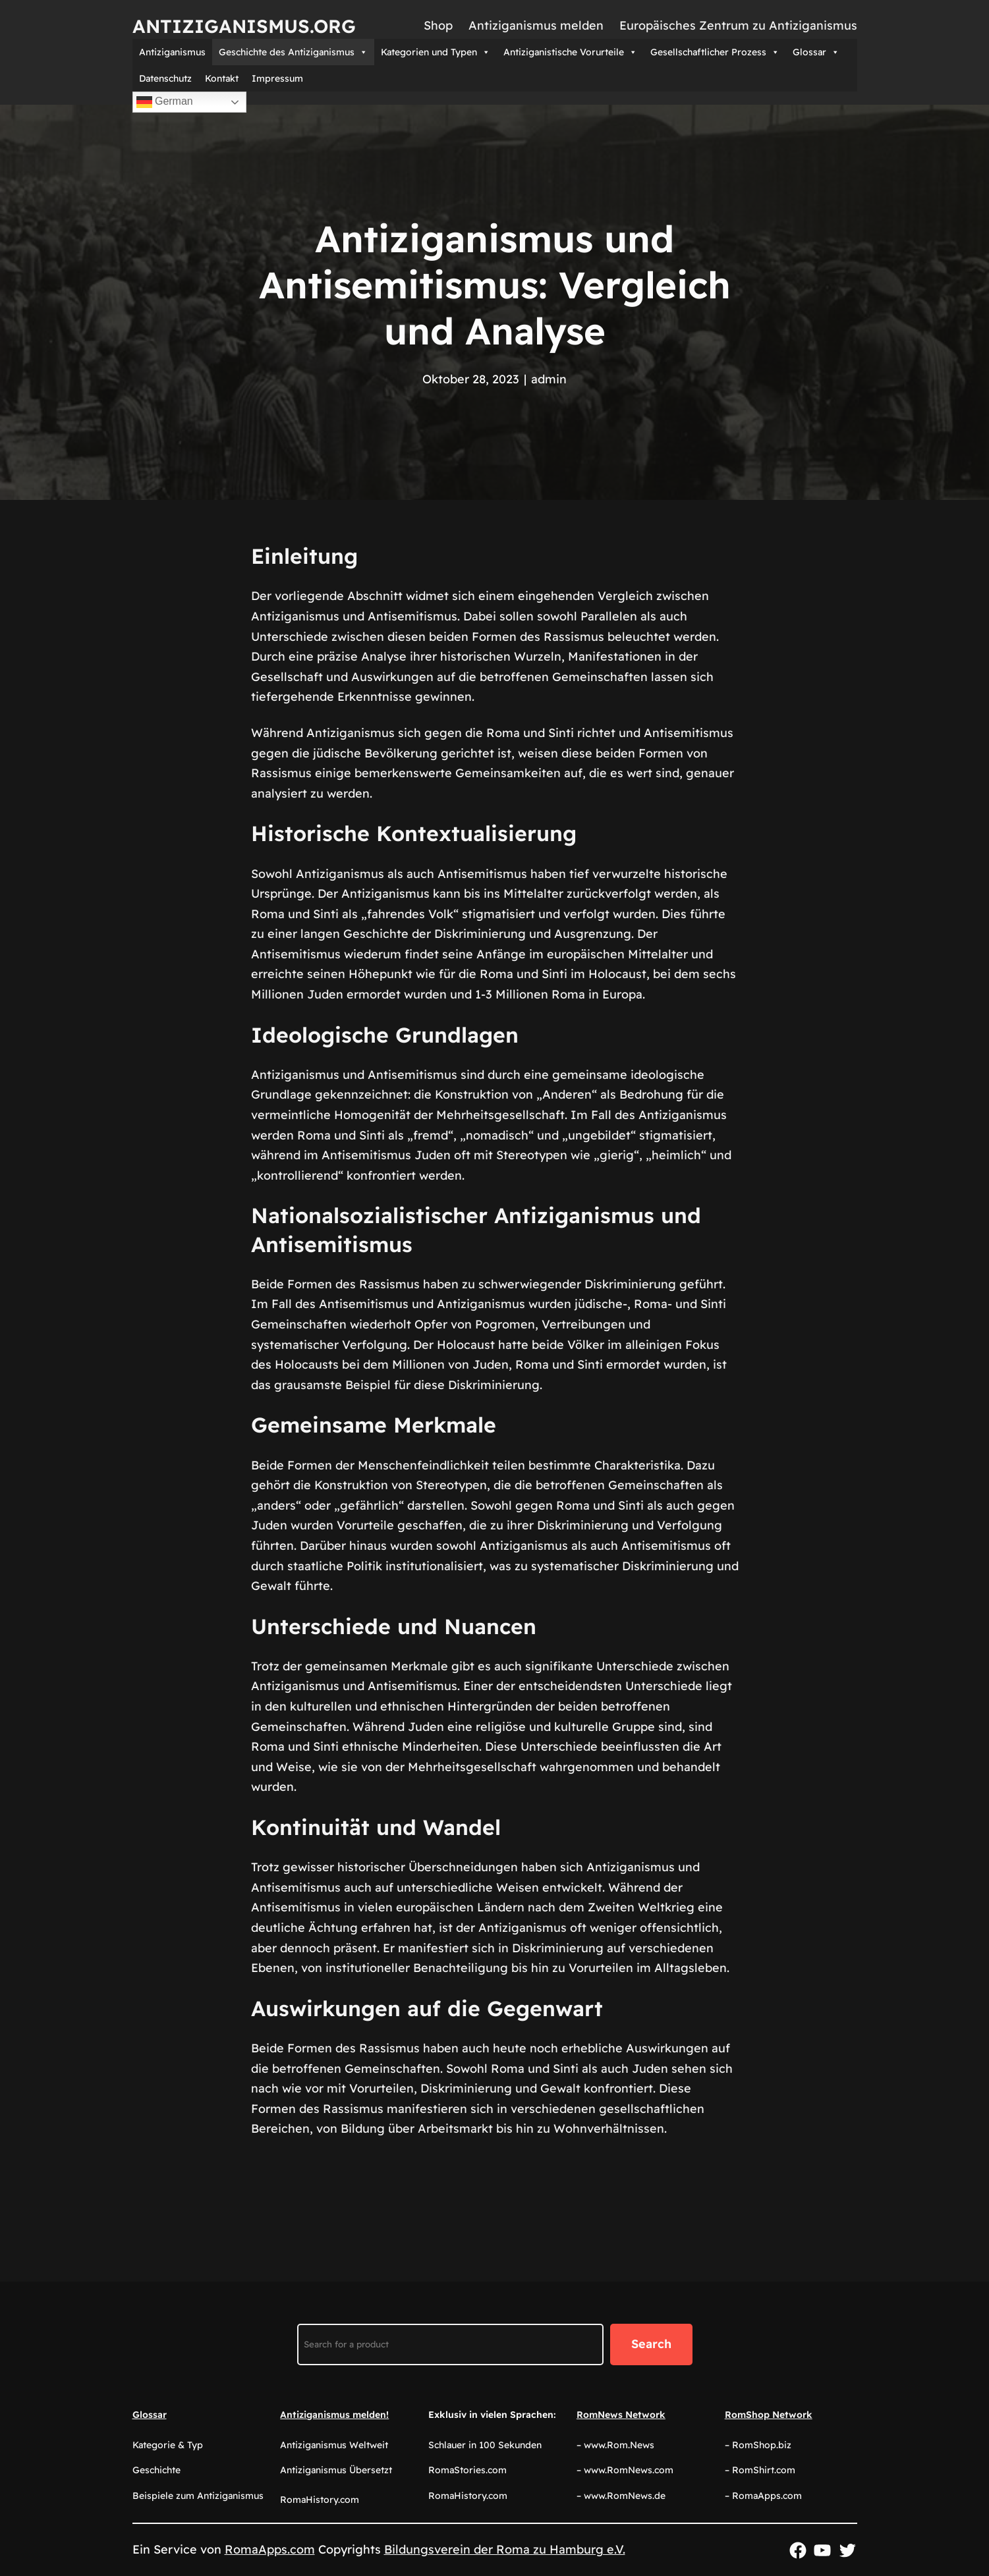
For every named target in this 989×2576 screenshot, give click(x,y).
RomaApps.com (270, 2549)
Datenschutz (165, 78)
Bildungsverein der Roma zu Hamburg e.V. (504, 2549)
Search (651, 2343)
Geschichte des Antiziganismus (293, 52)
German (164, 102)
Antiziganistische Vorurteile (570, 52)
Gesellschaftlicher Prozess (714, 52)
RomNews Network (621, 2415)
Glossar (816, 52)
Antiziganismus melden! (334, 2415)
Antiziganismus (172, 52)
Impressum (277, 78)
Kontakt (222, 78)
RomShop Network (768, 2415)
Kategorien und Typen (435, 52)
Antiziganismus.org (244, 26)
